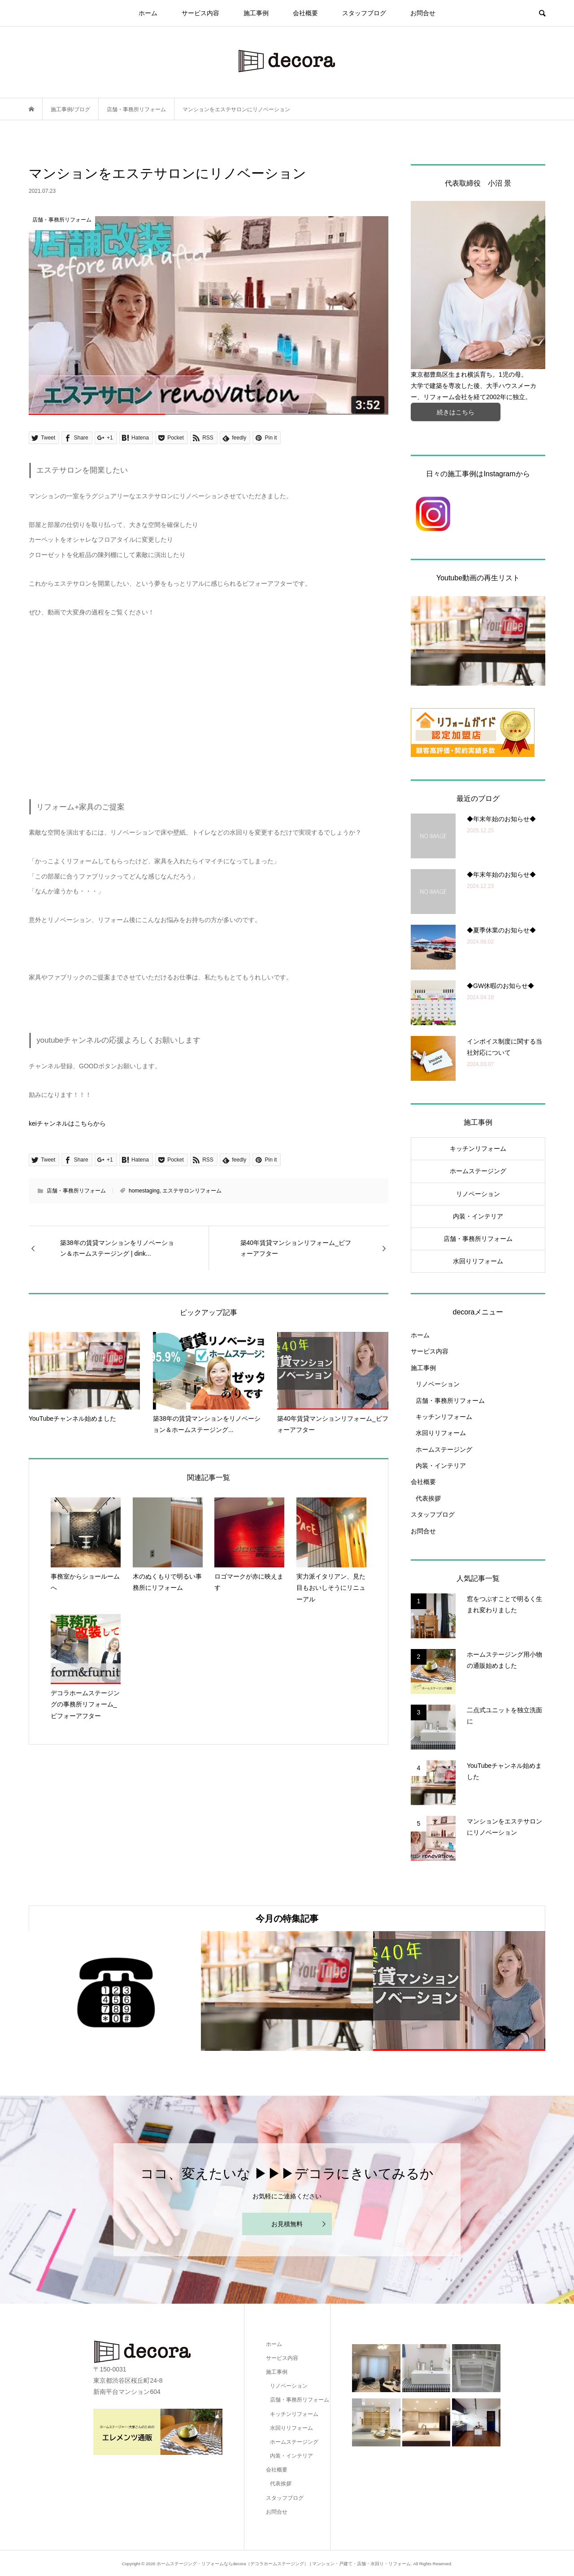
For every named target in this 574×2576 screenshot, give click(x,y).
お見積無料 (287, 2224)
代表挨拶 (428, 1498)
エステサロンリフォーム (192, 1191)
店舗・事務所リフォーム (76, 1191)
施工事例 (256, 13)
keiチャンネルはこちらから (67, 1123)
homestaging (144, 1191)
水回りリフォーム (478, 1261)
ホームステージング (478, 1171)
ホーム (148, 13)
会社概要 (305, 13)
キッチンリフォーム (478, 1148)
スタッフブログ (364, 13)
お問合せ (422, 13)
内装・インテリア (478, 1216)
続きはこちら (455, 412)
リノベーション (478, 1193)
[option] (115, 1991)
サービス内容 (200, 13)
